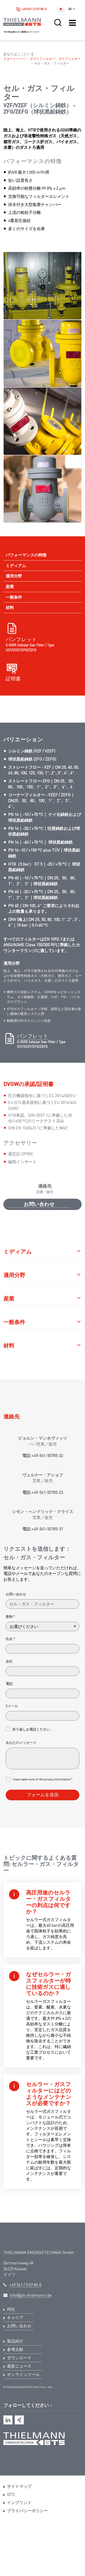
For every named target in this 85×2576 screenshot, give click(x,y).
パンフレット (21, 696)
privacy (49, 2134)
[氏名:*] (42, 2003)
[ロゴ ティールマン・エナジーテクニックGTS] (22, 24)
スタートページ (14, 59)
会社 (9, 2015)
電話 (9, 2038)
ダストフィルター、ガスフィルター (55, 59)
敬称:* (10, 1971)
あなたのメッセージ (21, 2097)
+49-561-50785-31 (47, 1883)
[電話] (42, 2048)
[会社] (42, 2025)
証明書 (13, 735)
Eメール (12, 2060)
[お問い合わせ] (42, 1958)
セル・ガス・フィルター (51, 63)
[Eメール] (42, 2070)
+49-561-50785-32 (47, 1670)
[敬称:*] (42, 1980)
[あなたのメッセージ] (42, 2113)
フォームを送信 (42, 2149)
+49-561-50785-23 (47, 1777)
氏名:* (10, 1993)
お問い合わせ (39, 1309)
